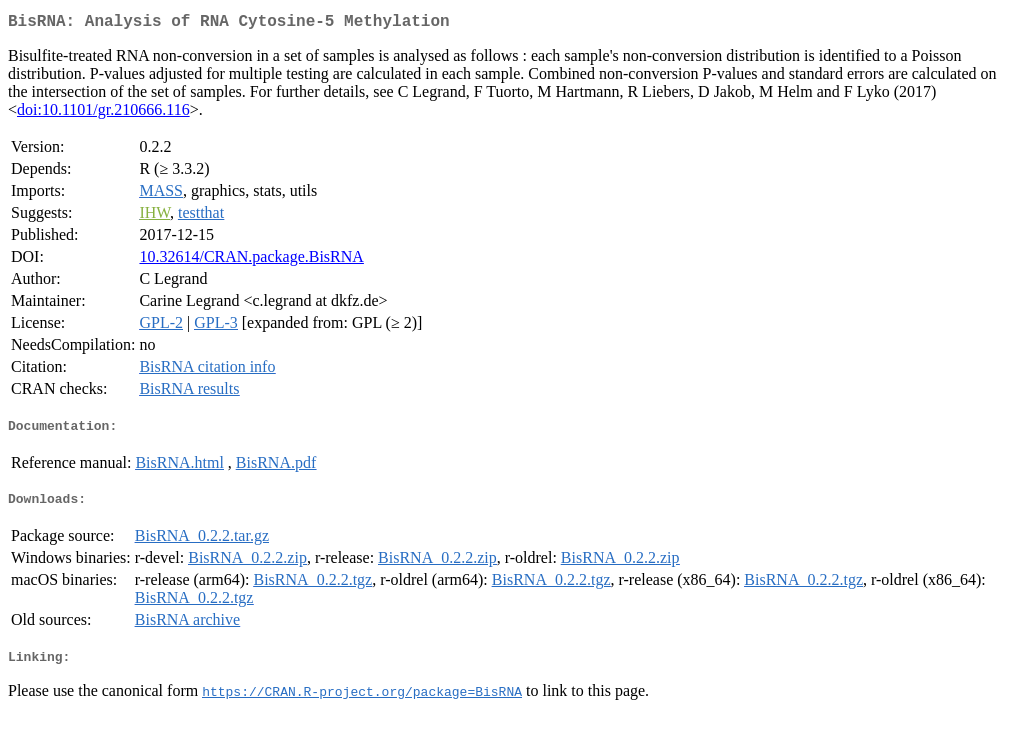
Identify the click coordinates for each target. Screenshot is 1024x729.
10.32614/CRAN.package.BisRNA (251, 260)
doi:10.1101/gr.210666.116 (103, 113)
